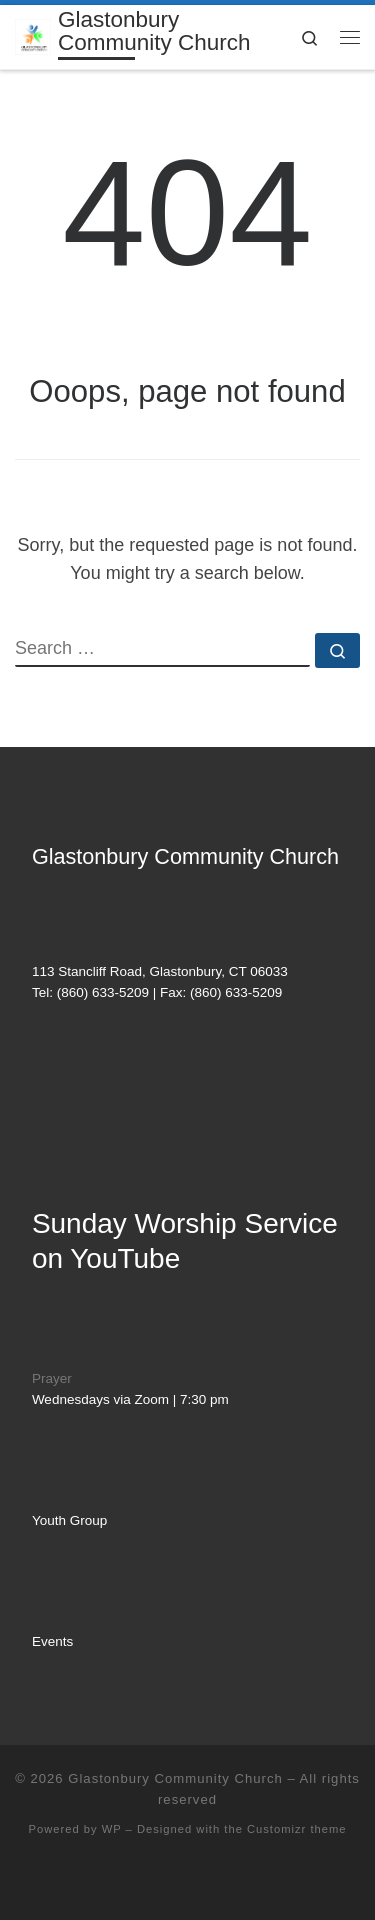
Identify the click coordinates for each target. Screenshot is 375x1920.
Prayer (52, 1378)
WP (112, 1829)
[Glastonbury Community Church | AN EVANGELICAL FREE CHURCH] (33, 35)
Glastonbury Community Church (175, 1778)
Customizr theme (297, 1829)
